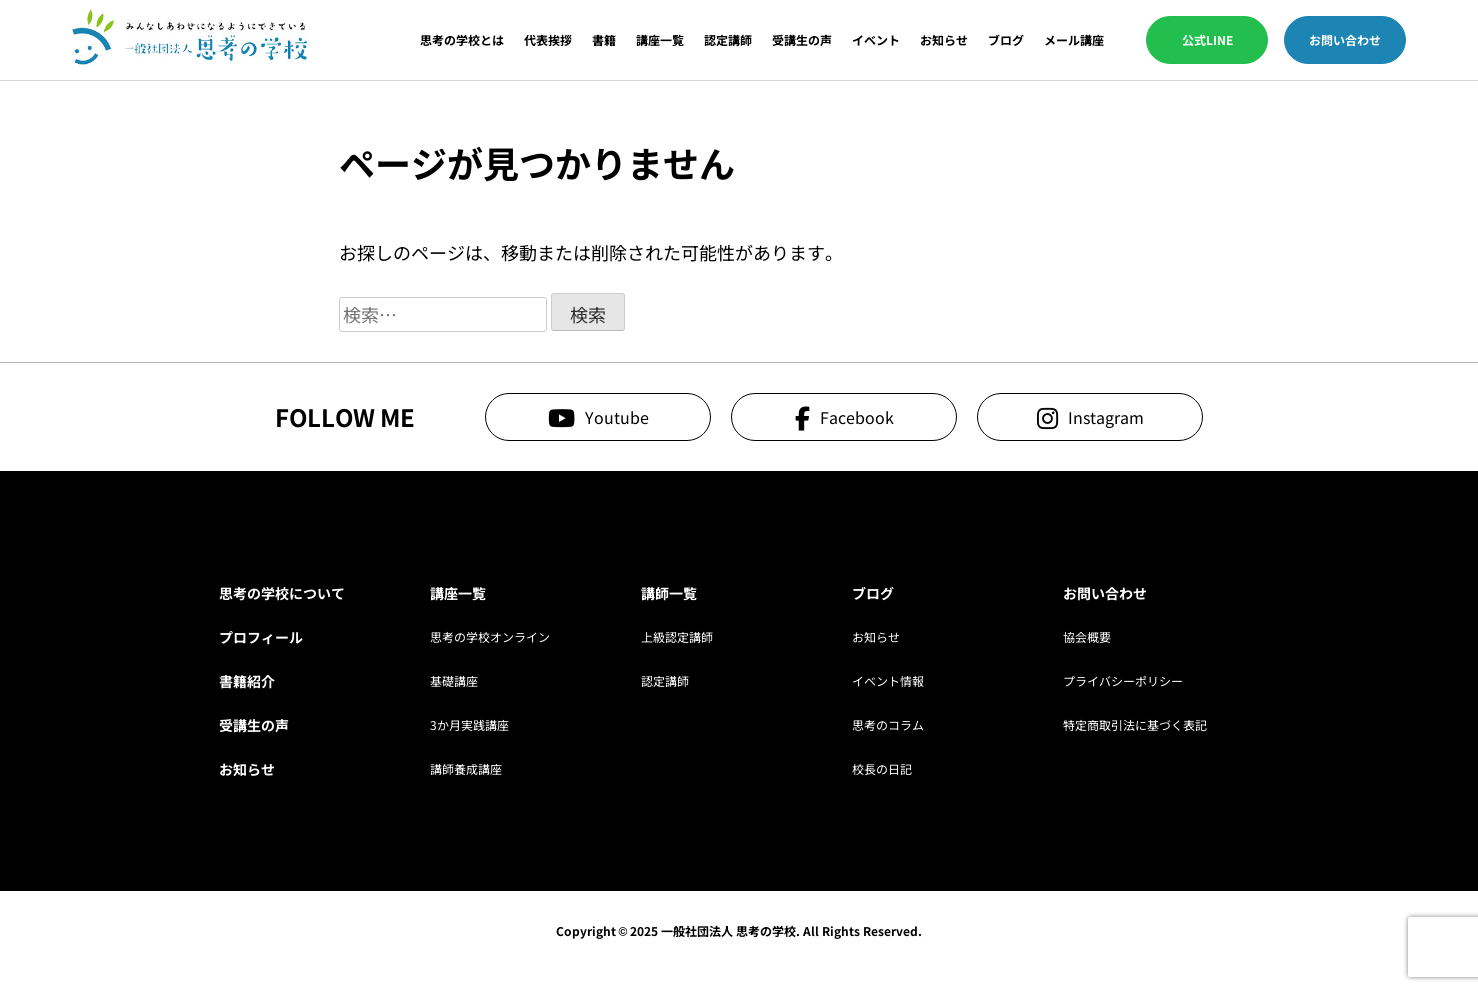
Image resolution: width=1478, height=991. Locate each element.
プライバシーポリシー (1123, 680)
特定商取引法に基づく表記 (1135, 724)
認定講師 (728, 40)
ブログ (1006, 40)
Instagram (1106, 417)
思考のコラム (888, 724)
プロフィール (261, 637)
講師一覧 (669, 593)
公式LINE (1207, 39)
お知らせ (944, 40)
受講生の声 (802, 40)
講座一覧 (660, 40)
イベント (876, 40)
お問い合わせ (1345, 39)
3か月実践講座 (469, 724)
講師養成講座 (466, 768)
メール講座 (1074, 40)
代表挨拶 (548, 40)
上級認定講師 (677, 636)
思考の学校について (282, 593)
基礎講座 (454, 680)
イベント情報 (888, 680)
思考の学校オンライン (490, 636)
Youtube (617, 417)
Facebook (857, 417)
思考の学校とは (462, 40)
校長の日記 (882, 768)
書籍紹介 (247, 681)
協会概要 (1087, 636)
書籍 (604, 40)
